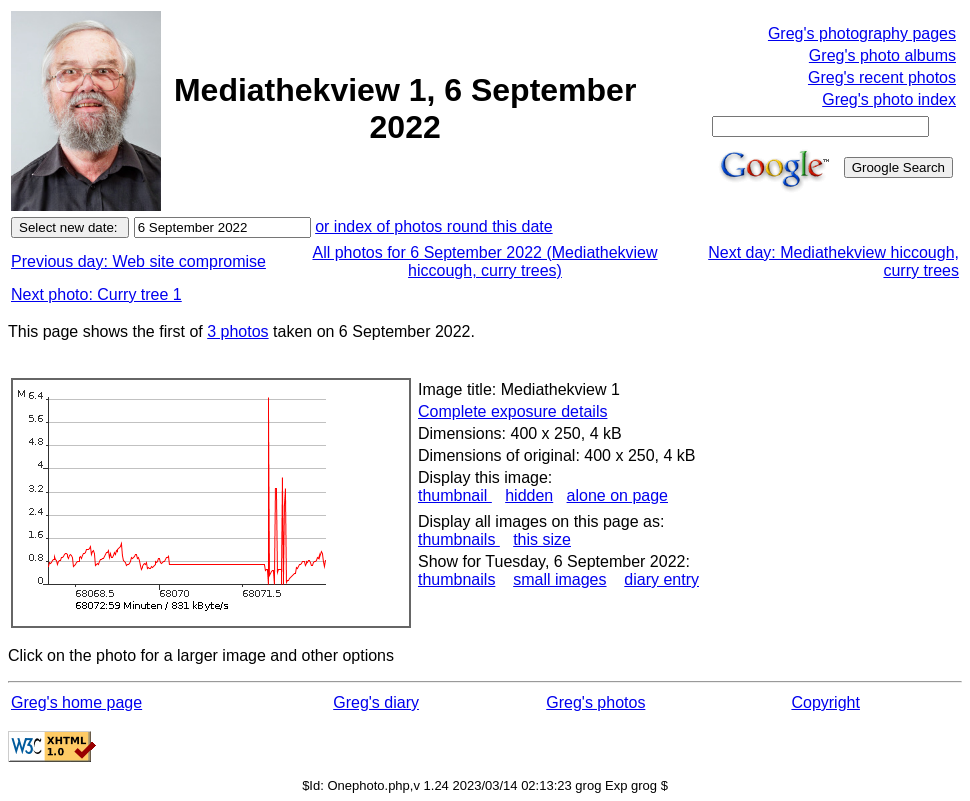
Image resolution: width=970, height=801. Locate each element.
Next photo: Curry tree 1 (96, 294)
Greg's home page (76, 702)
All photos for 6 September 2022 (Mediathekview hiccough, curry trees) (484, 261)
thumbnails (459, 539)
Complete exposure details (512, 411)
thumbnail (455, 495)
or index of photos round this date (434, 226)
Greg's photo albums (882, 55)
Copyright (825, 702)
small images (559, 579)
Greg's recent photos (882, 77)
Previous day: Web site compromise (138, 261)
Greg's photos (595, 702)
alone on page (617, 495)
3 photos (237, 331)
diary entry (661, 579)
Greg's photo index (889, 99)
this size (542, 539)
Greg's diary (376, 702)
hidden (529, 495)
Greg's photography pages (862, 33)
